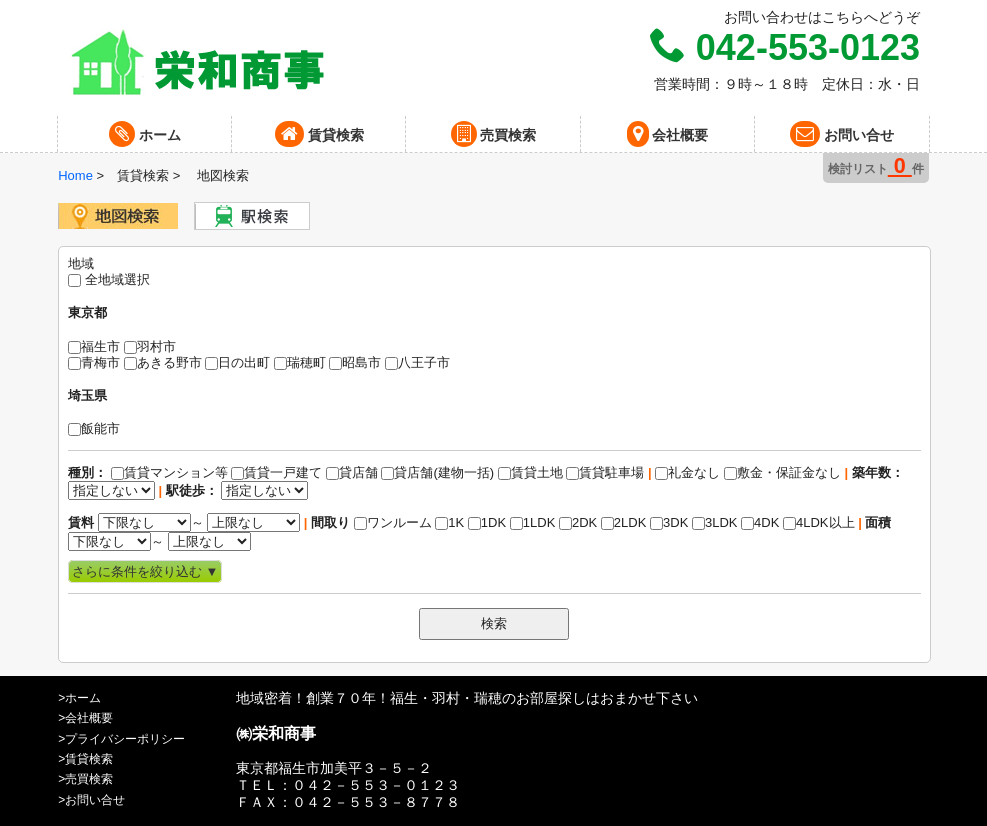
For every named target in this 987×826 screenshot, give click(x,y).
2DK (578, 522)
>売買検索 (85, 779)
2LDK (624, 522)
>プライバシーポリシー (121, 739)
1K (449, 522)
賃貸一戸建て (276, 472)
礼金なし (609, 473)
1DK (487, 522)
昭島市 (355, 362)
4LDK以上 (819, 522)
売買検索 (494, 134)
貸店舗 (352, 472)
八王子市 (417, 362)
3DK (669, 522)
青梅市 (94, 362)
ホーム (145, 134)
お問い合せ (842, 134)
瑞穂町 (300, 362)
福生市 (94, 346)
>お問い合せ (91, 800)
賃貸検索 (319, 134)
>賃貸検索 (85, 759)
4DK (760, 522)
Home (75, 175)
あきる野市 (163, 362)
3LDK (715, 522)
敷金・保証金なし (782, 472)
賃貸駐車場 (605, 472)
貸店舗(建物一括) (437, 472)
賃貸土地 (530, 472)
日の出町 (237, 362)
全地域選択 (109, 279)
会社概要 (668, 134)
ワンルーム (393, 522)
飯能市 (94, 428)
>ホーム (79, 698)
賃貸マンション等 (169, 472)
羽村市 (150, 346)
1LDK (533, 522)
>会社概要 (85, 718)
